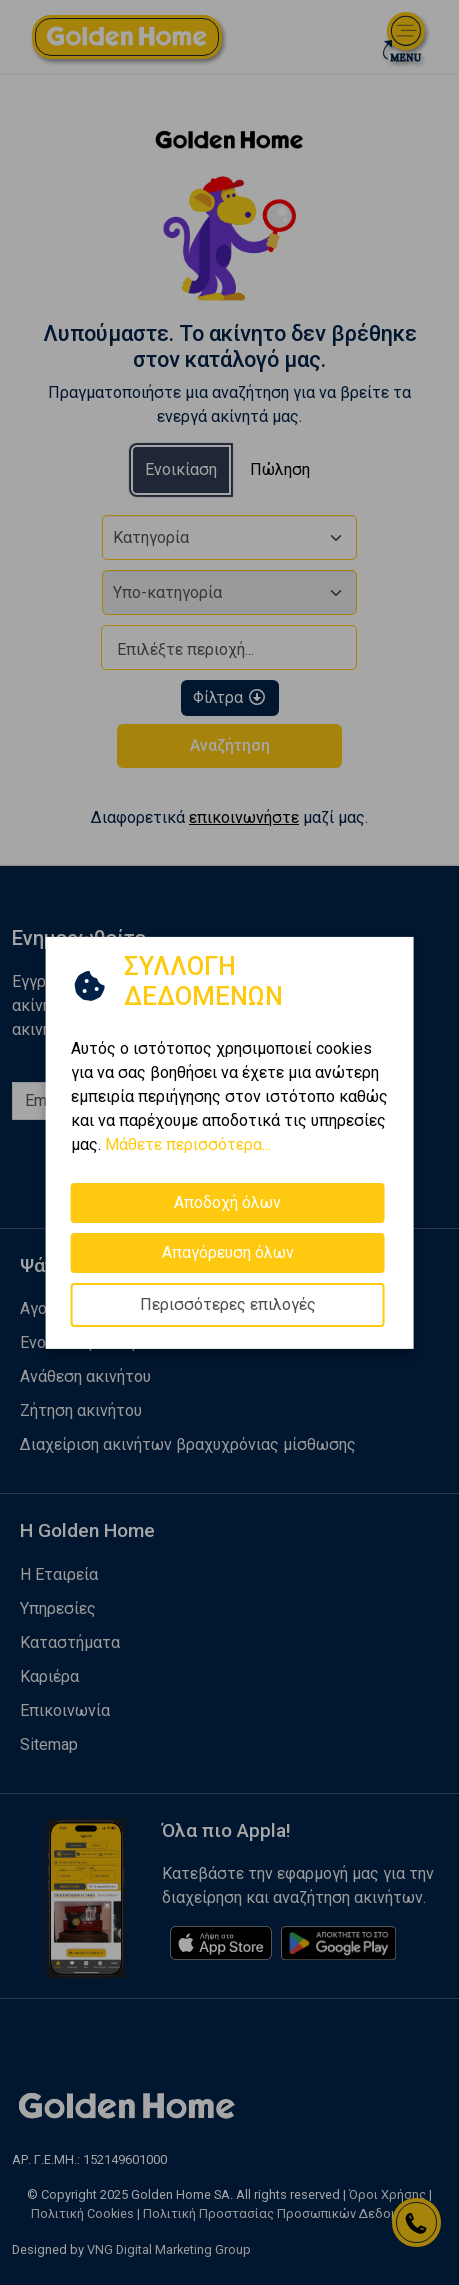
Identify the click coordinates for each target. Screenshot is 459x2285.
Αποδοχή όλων (227, 1201)
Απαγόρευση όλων (228, 1251)
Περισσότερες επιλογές (228, 1303)
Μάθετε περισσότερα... (188, 1143)
